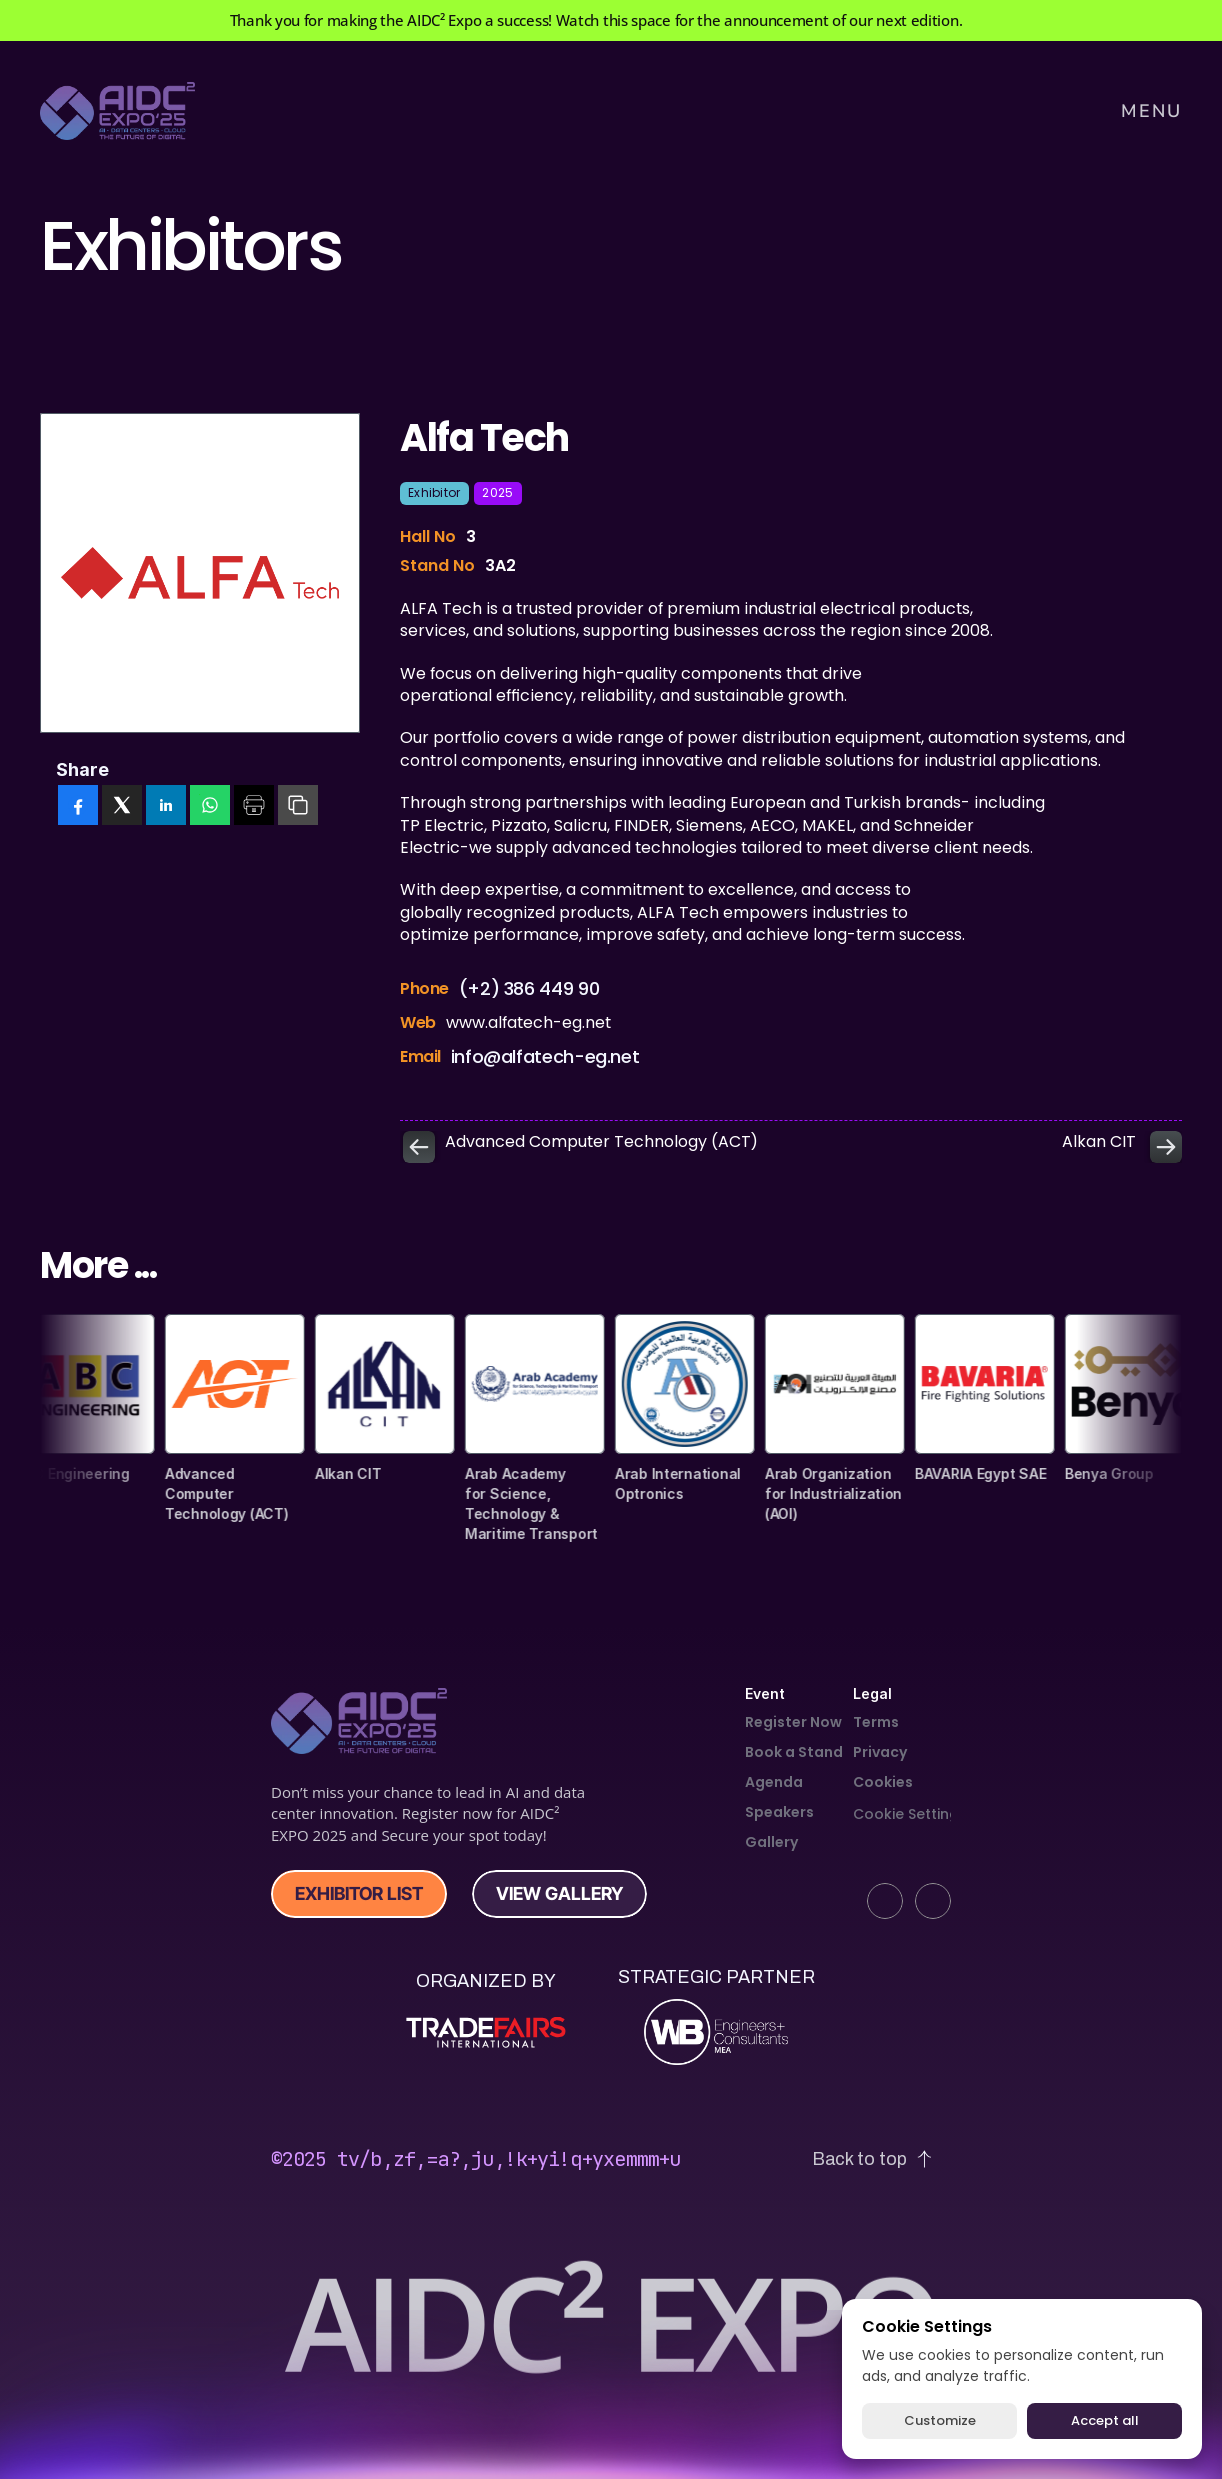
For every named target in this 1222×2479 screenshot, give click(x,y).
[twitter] (122, 806)
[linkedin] (166, 806)
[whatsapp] (210, 806)
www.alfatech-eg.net (528, 1029)
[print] (254, 806)
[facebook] (78, 806)
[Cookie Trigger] (910, 1814)
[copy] (298, 806)
